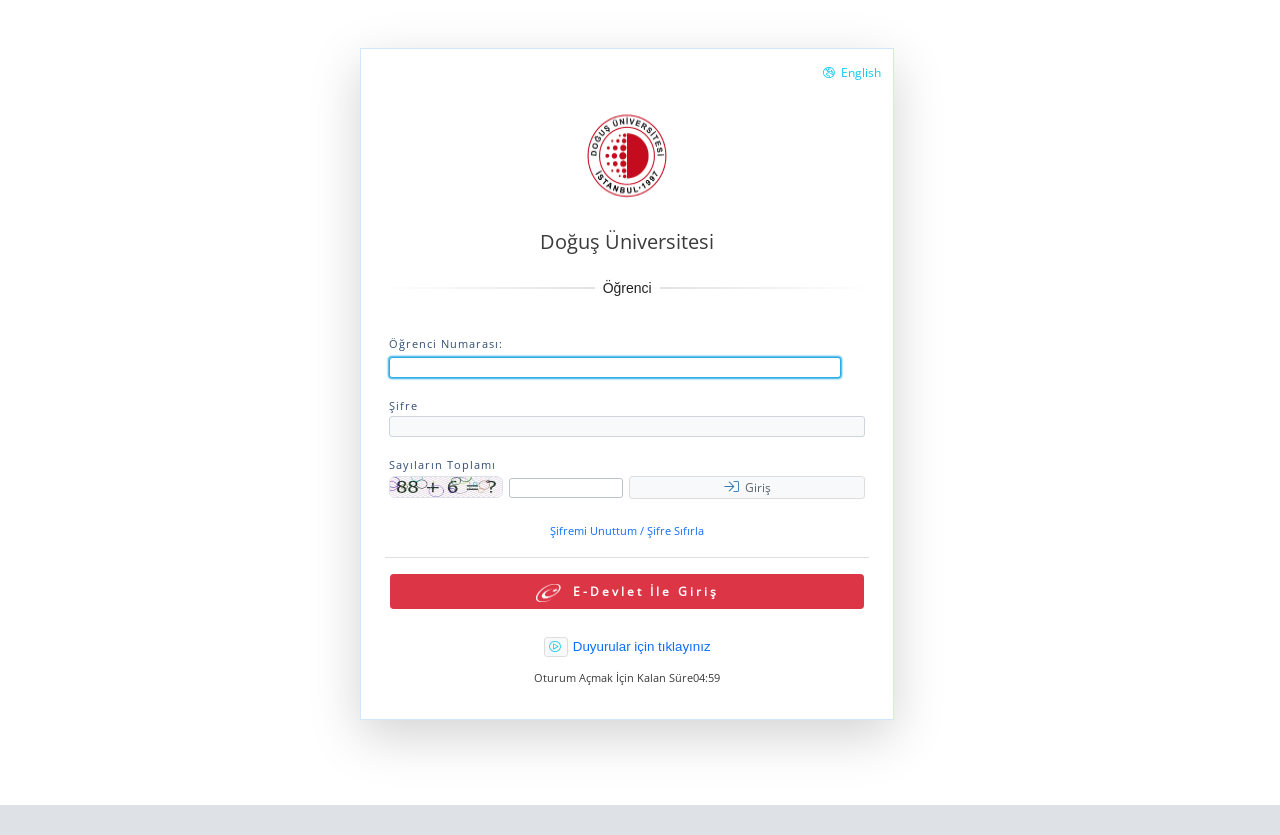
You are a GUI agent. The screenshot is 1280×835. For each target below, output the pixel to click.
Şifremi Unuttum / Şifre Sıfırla (627, 531)
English (852, 72)
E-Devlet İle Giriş (627, 592)
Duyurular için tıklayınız (642, 646)
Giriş (747, 487)
